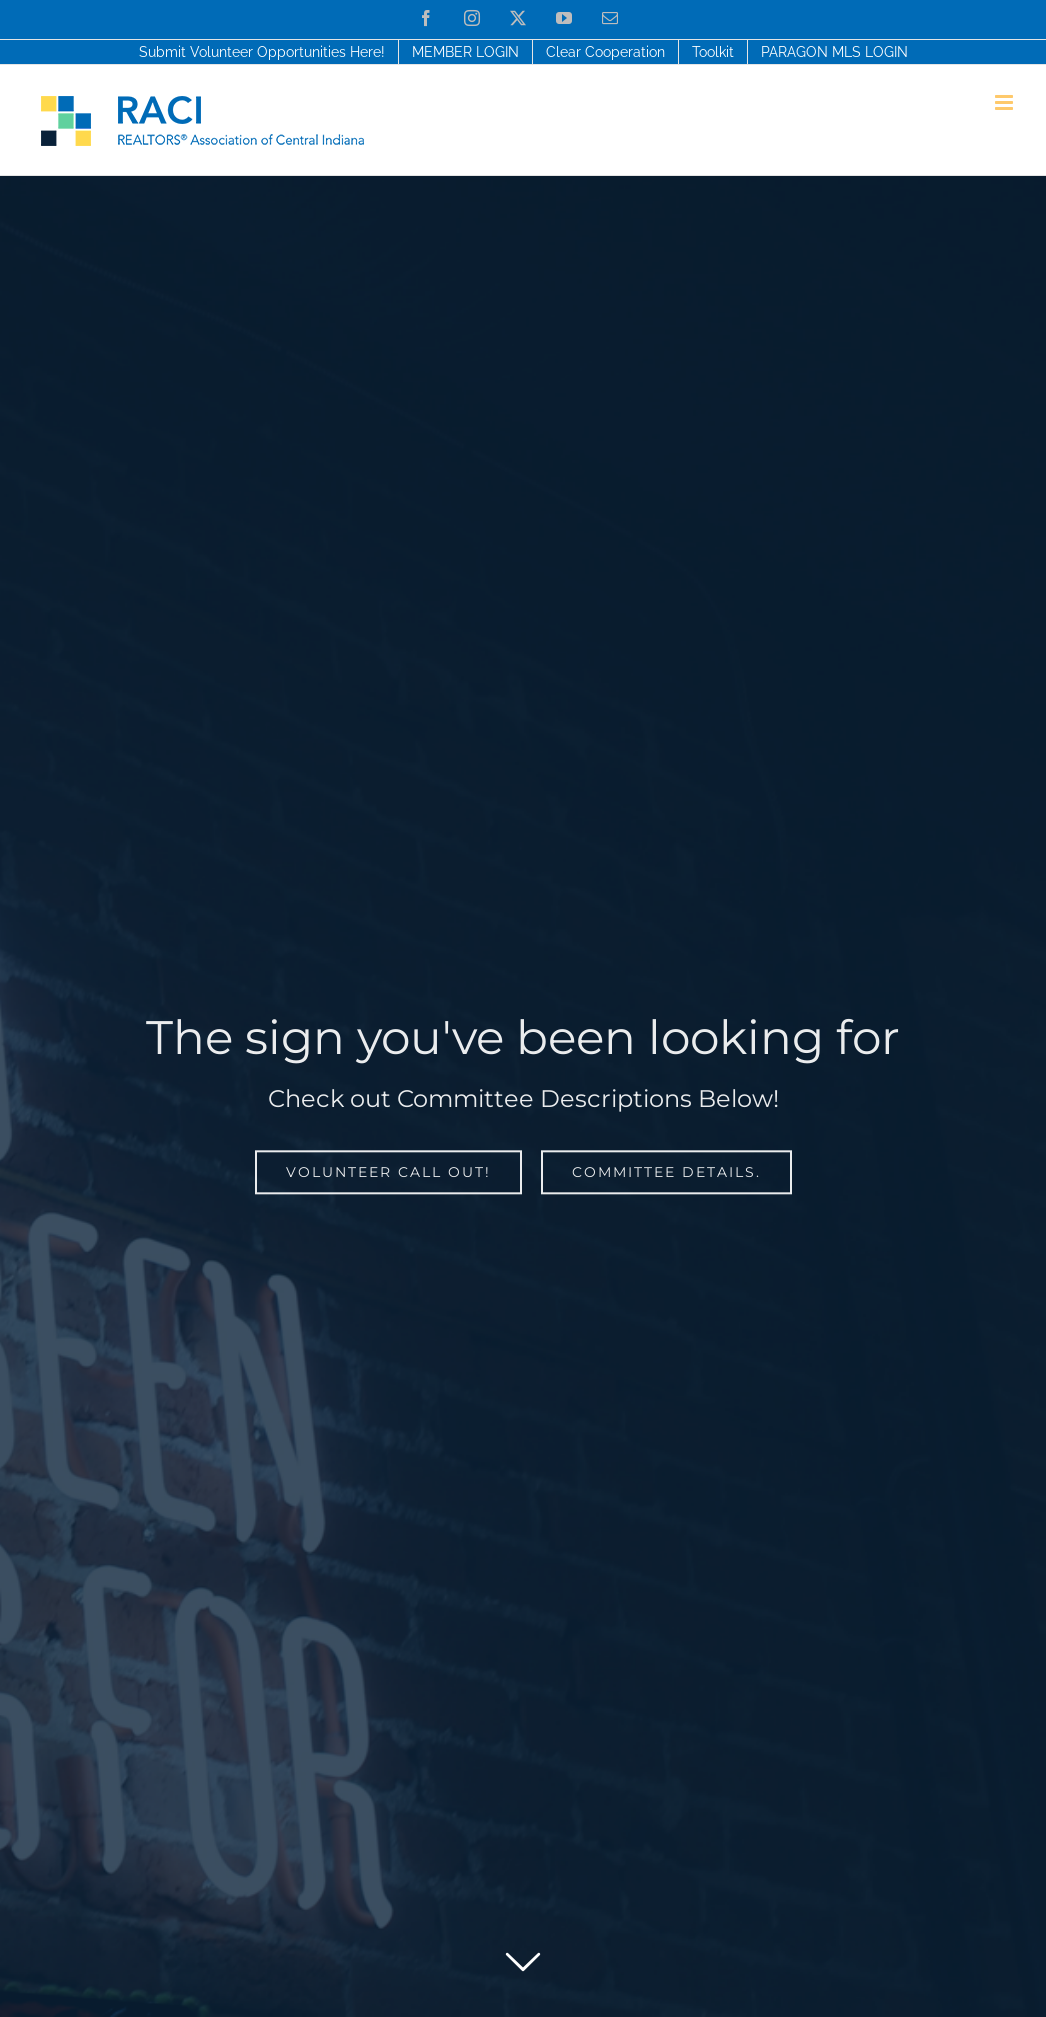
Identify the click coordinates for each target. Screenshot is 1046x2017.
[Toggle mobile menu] (1005, 102)
